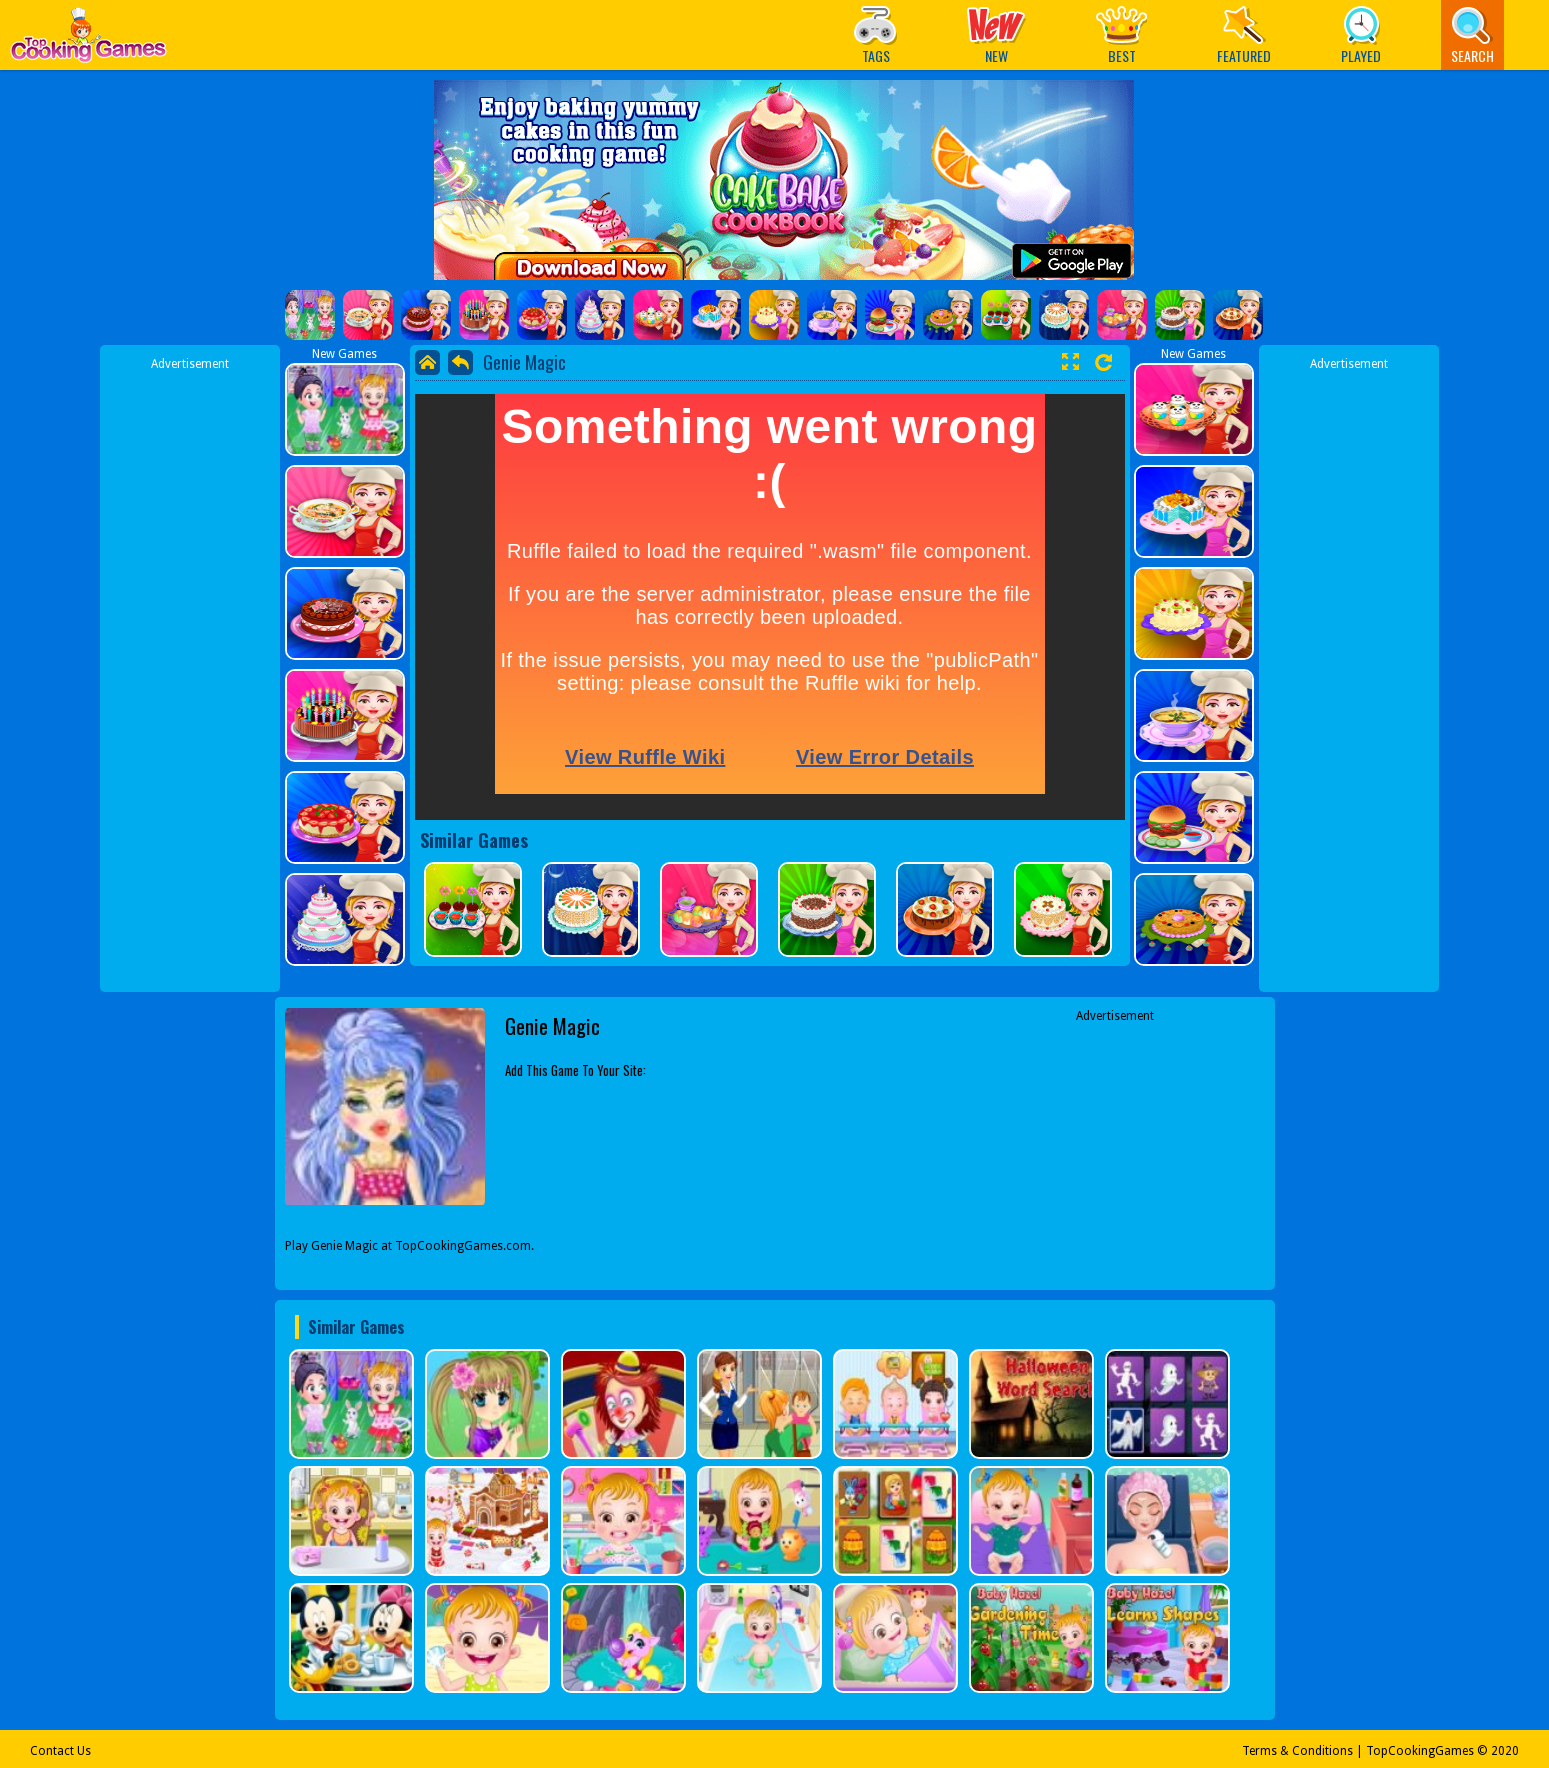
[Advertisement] (190, 673)
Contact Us (60, 1751)
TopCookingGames (1420, 1751)
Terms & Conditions (1297, 1751)
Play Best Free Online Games (88, 40)
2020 (1505, 1751)
